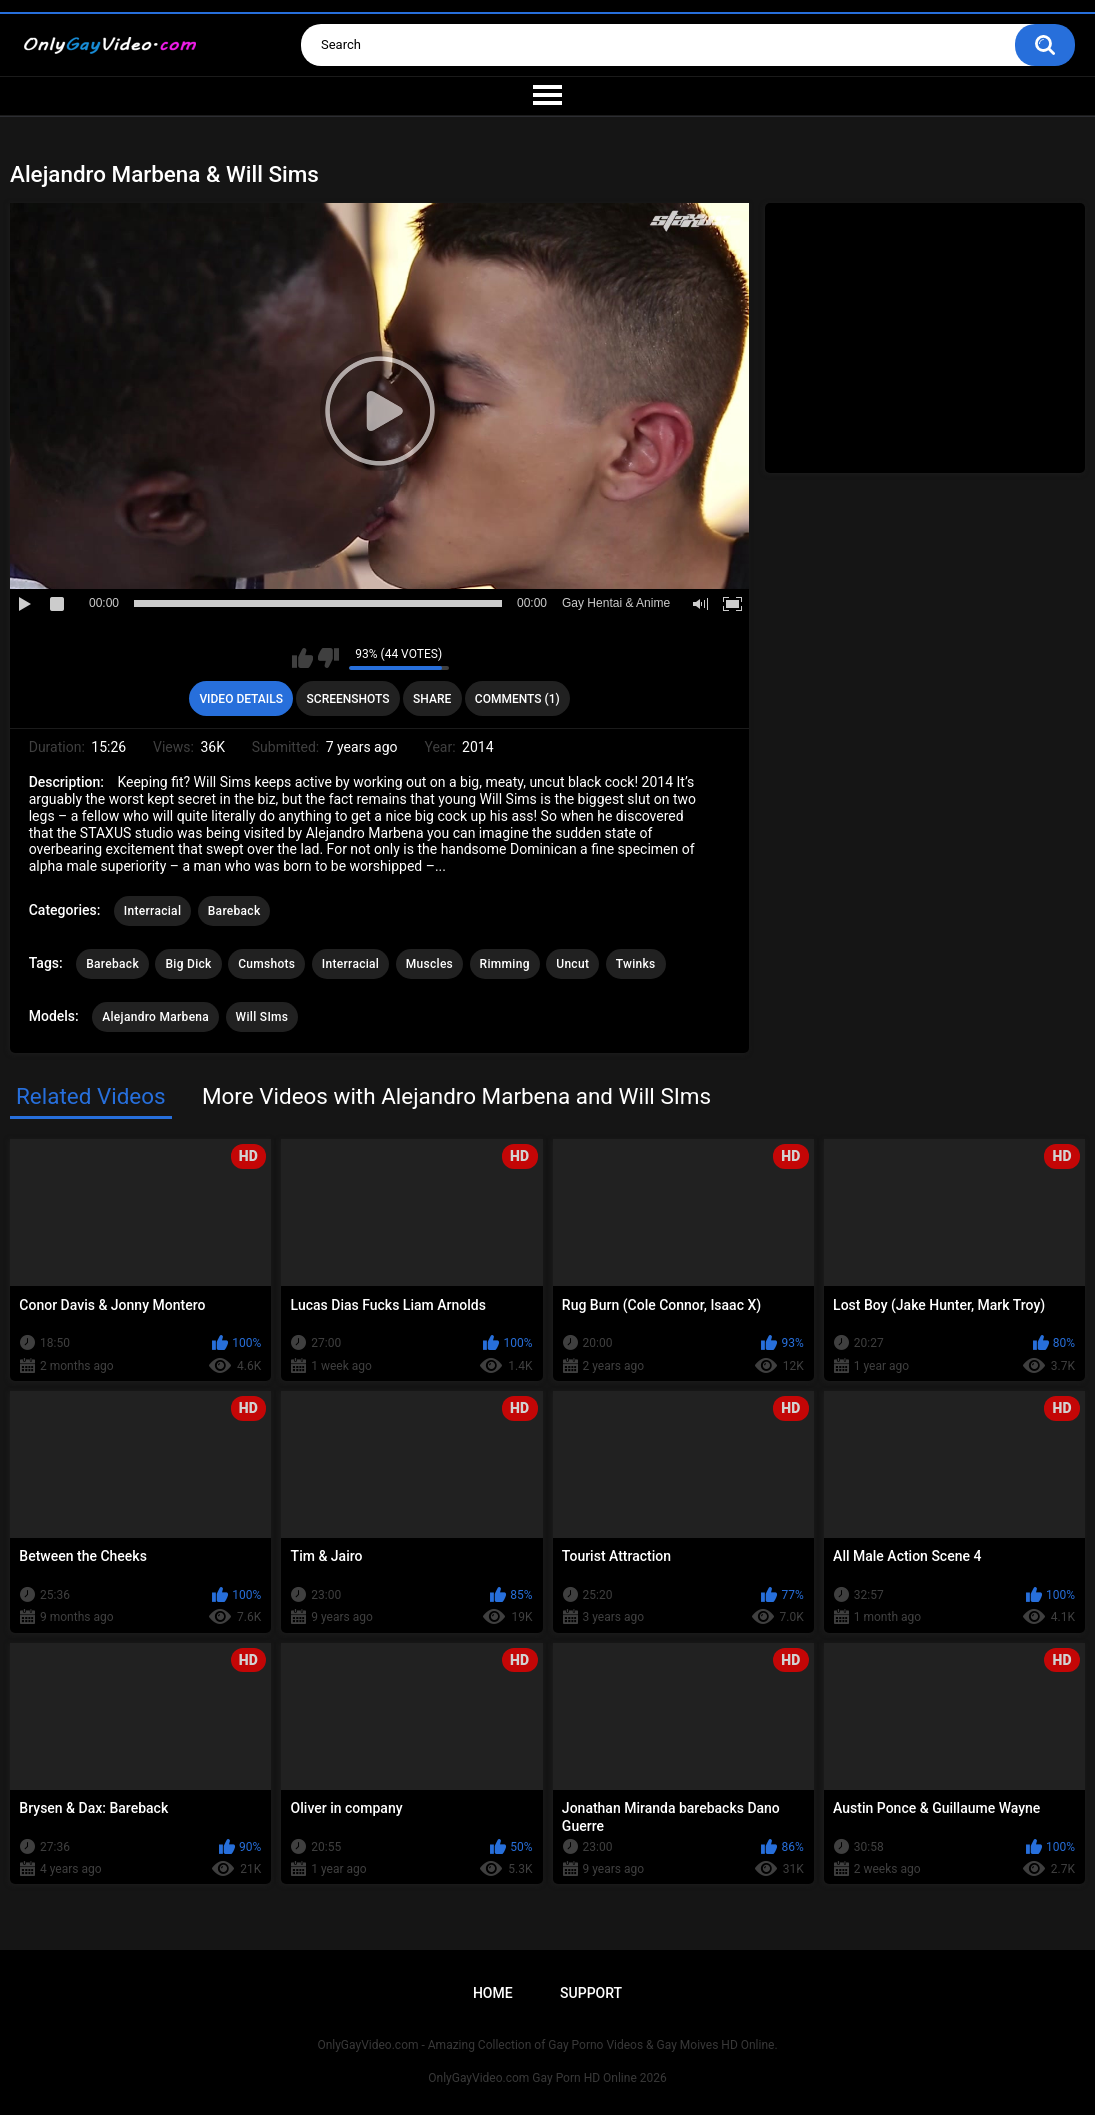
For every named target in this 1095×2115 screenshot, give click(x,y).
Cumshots (266, 964)
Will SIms (262, 1017)
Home (493, 1993)
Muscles (429, 964)
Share (432, 699)
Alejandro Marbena (155, 1017)
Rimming (505, 964)
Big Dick (188, 964)
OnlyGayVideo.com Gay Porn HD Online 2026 (547, 2078)
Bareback (234, 911)
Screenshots (348, 699)
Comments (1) (517, 699)
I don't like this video (328, 658)
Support (591, 1993)
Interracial (152, 911)
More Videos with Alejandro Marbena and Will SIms (456, 1096)
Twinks (636, 964)
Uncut (572, 964)
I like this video (302, 658)
